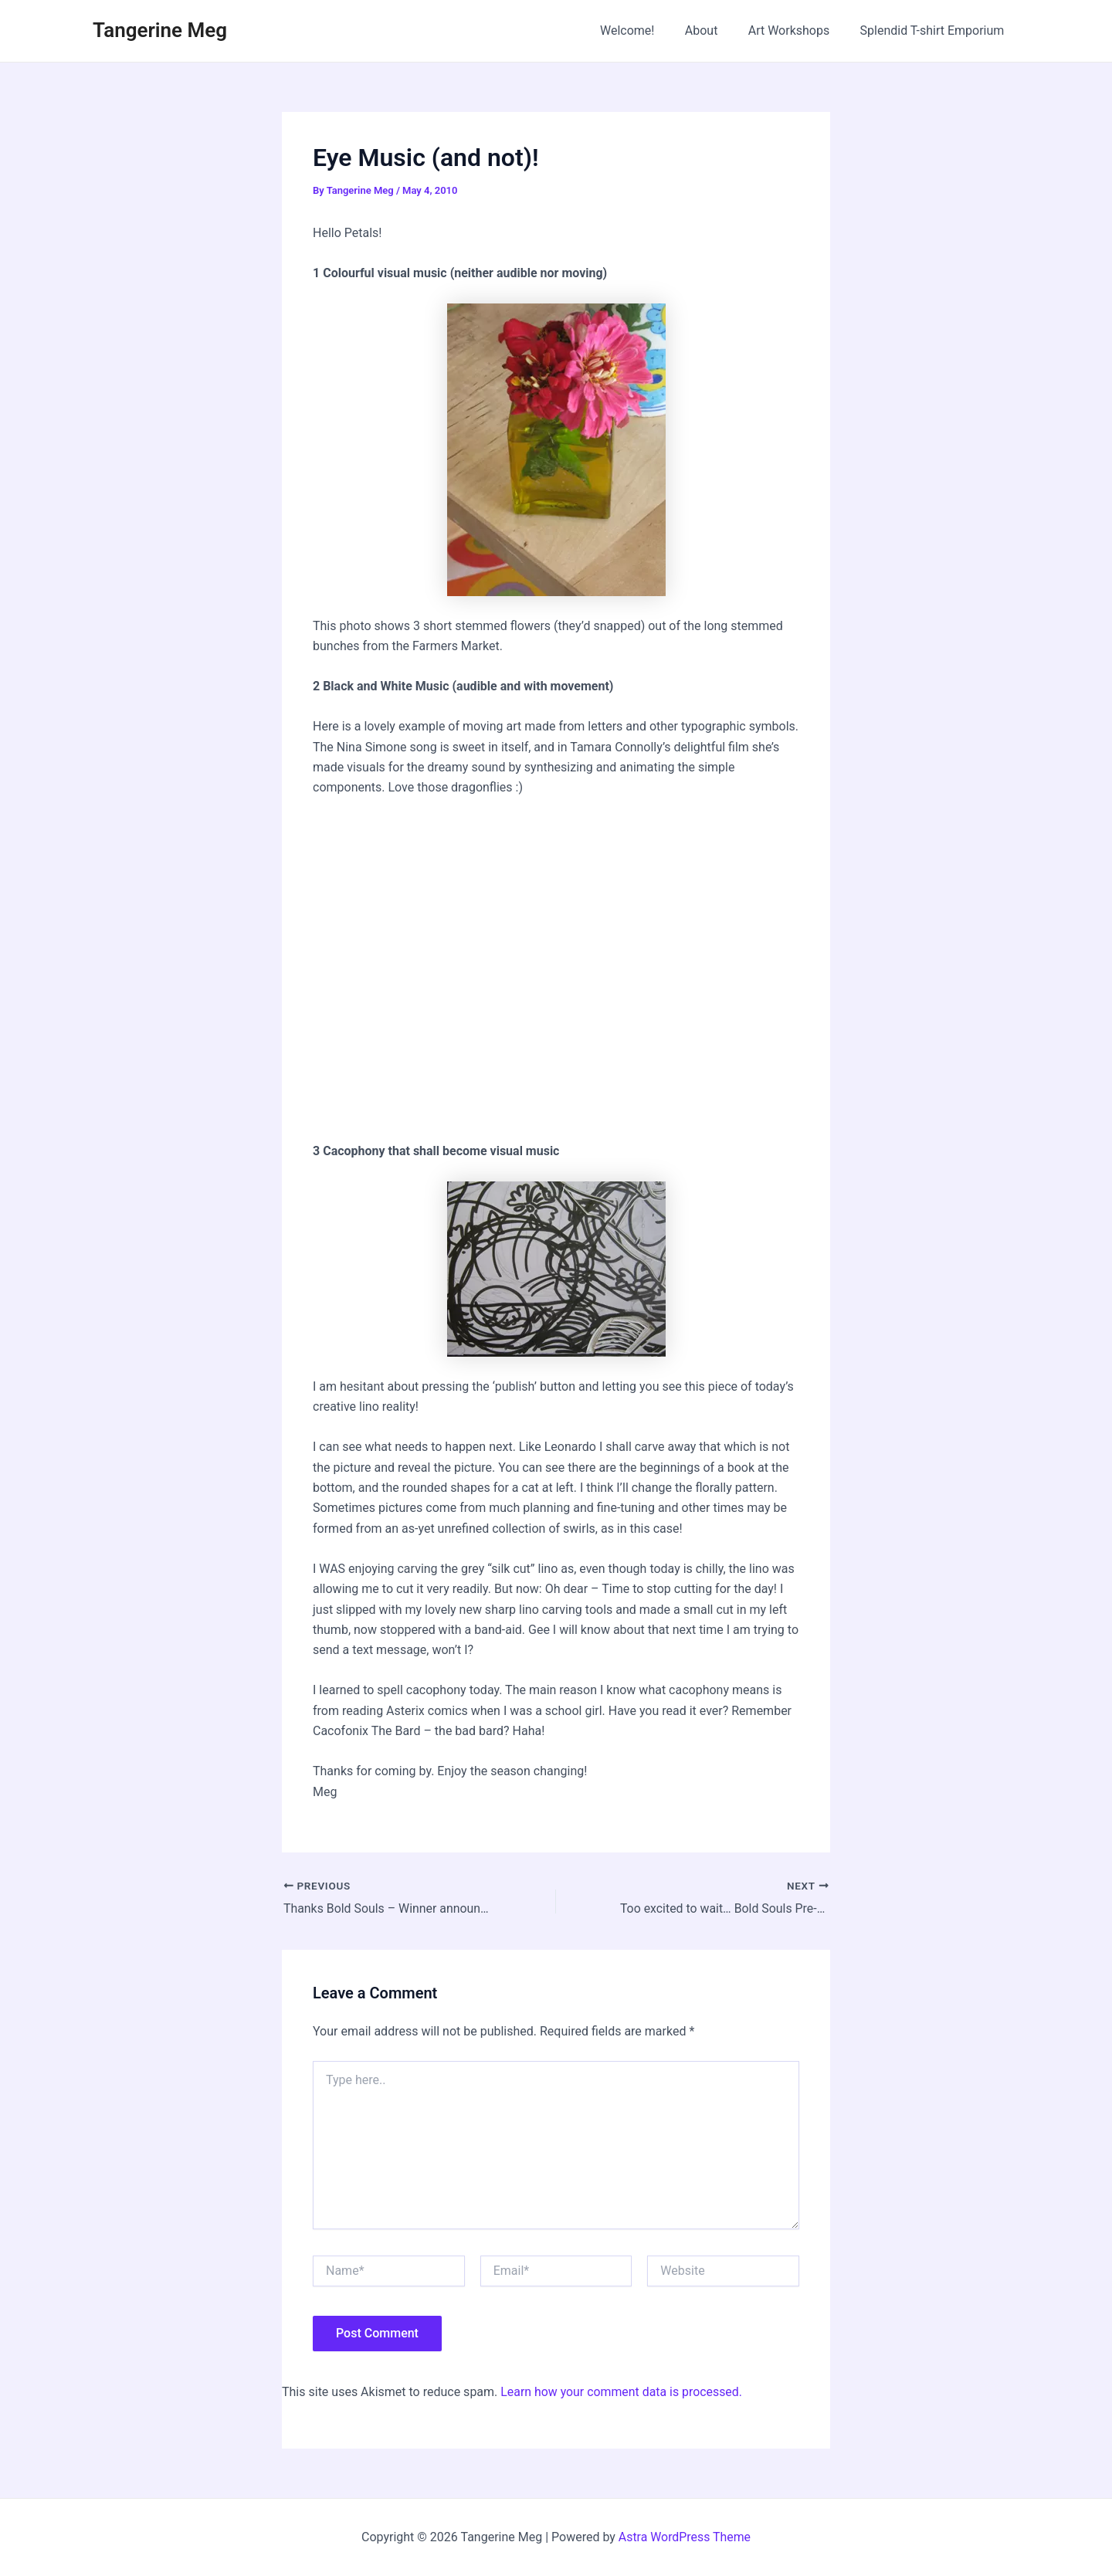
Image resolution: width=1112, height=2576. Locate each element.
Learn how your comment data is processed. (622, 2391)
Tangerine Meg (160, 30)
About (715, 30)
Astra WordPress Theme (684, 2537)
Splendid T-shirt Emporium (935, 30)
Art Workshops (798, 30)
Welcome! (647, 30)
